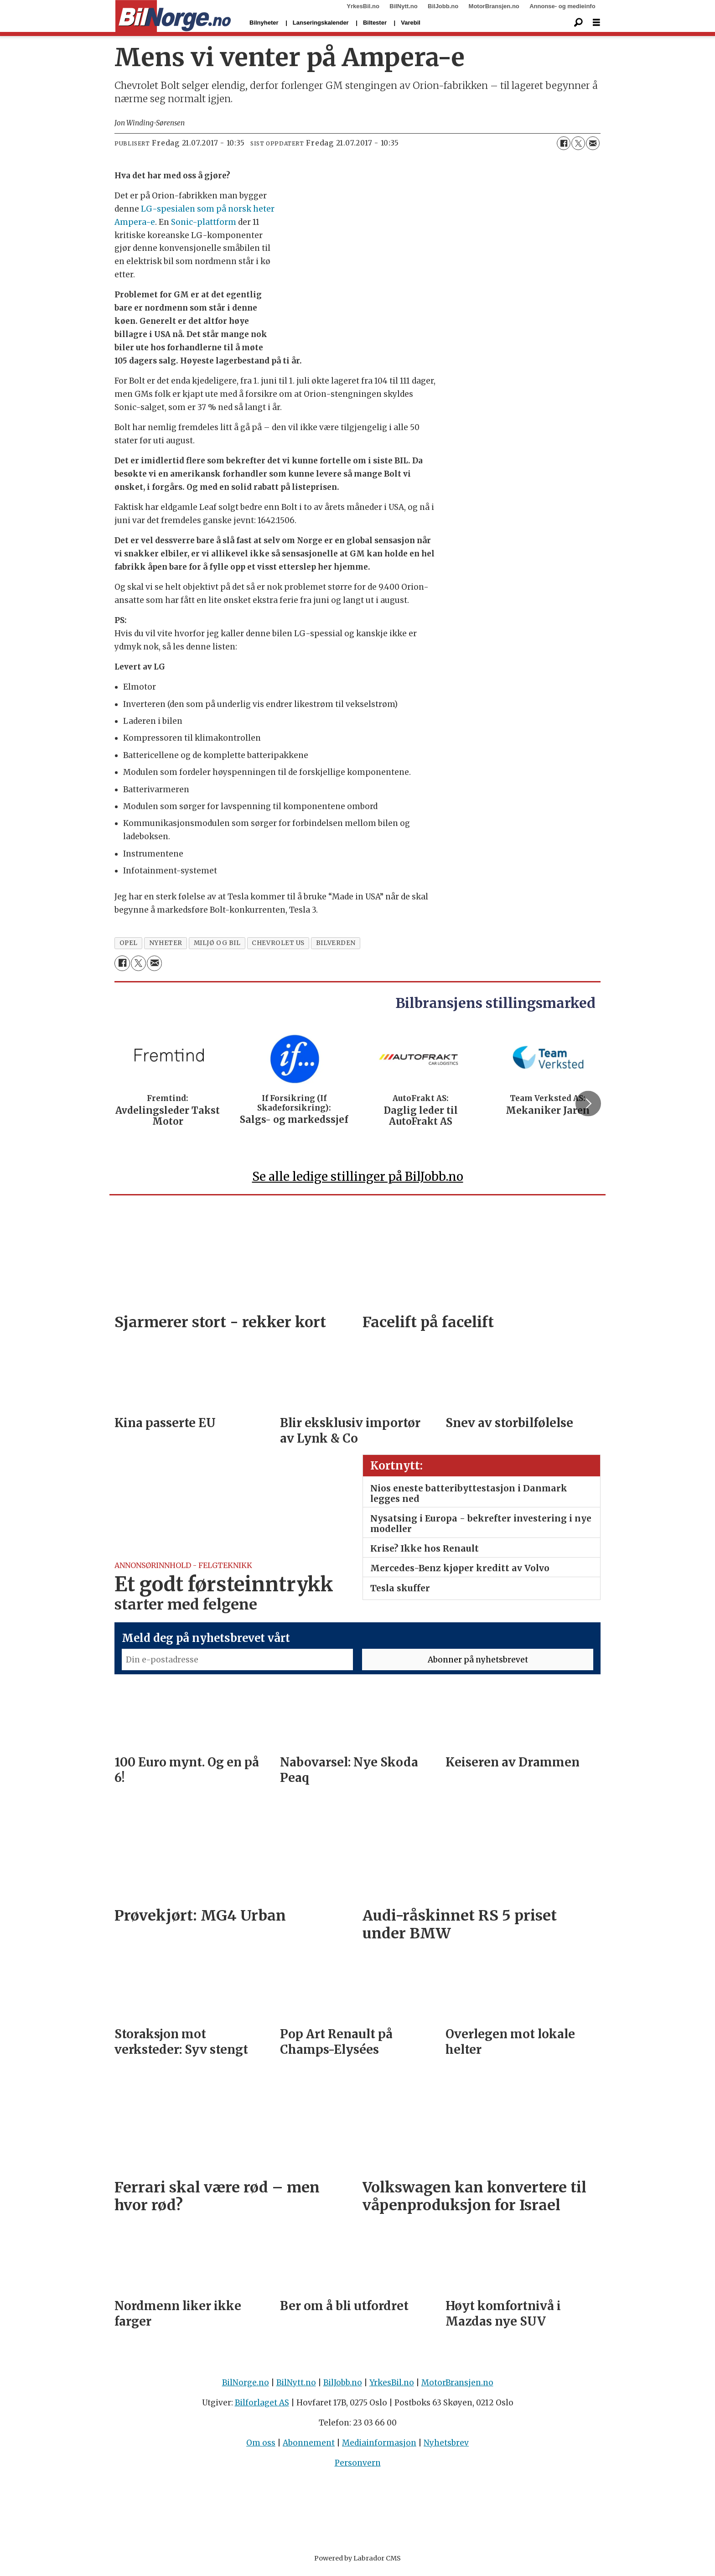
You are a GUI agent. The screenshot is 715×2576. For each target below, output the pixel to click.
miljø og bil (217, 943)
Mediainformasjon (379, 2447)
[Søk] (578, 23)
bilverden (336, 943)
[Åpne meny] (596, 22)
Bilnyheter (264, 22)
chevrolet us (278, 943)
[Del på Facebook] (563, 143)
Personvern (358, 2467)
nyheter (165, 943)
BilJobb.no (443, 6)
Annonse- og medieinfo (562, 6)
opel (128, 943)
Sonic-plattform (203, 222)
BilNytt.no (403, 6)
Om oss (260, 2447)
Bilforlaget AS (262, 2407)
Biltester (375, 22)
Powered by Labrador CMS (357, 2562)
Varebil (410, 22)
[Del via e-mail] (593, 143)
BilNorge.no (245, 2387)
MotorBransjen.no (494, 6)
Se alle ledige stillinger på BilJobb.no (357, 1180)
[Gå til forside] (173, 16)
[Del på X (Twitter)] (578, 143)
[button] (588, 1105)
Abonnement (309, 2447)
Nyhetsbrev (446, 2447)
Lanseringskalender (321, 22)
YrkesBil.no (363, 6)
